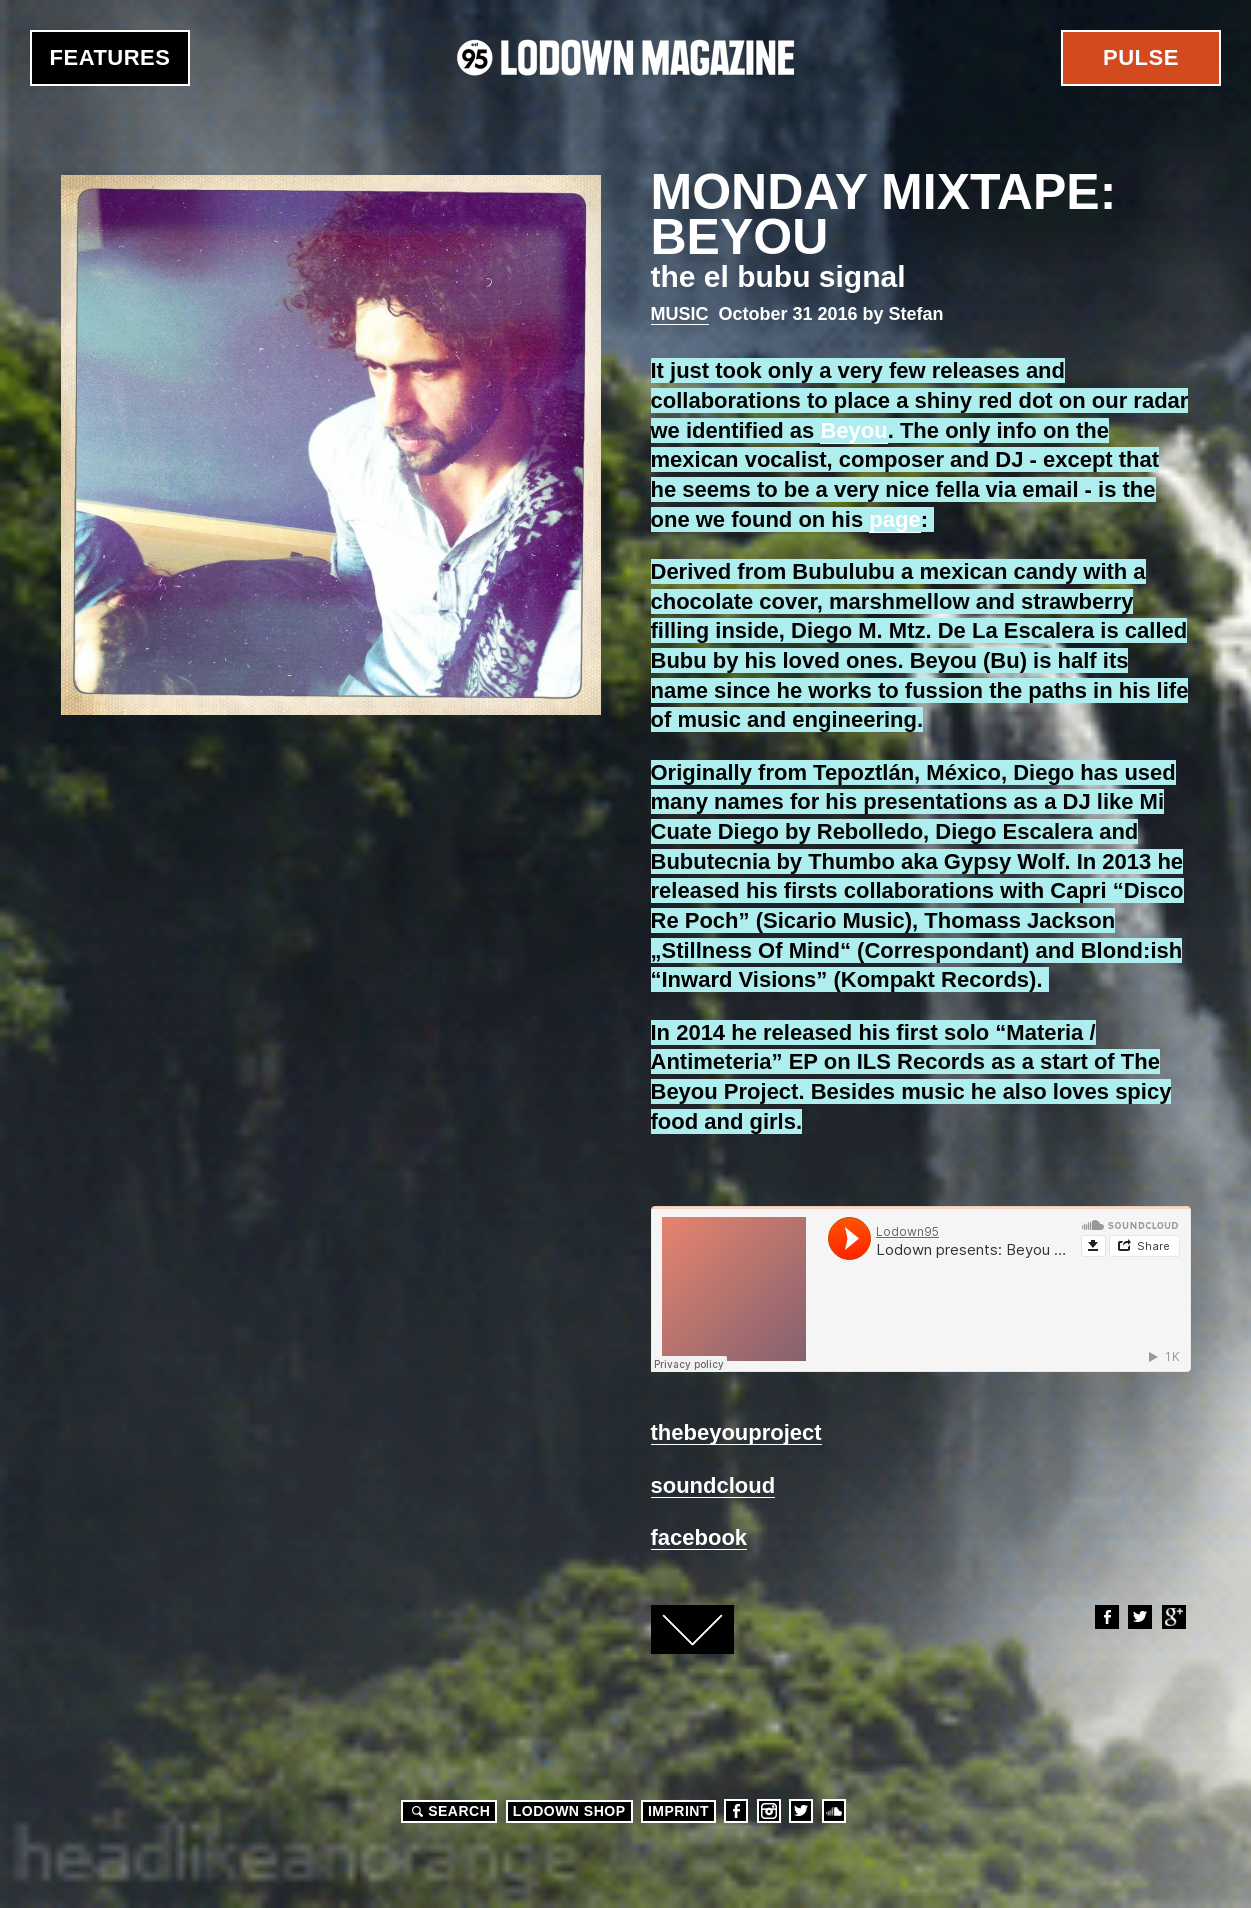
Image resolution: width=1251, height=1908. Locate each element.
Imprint (678, 1811)
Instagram (769, 1811)
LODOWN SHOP (569, 1811)
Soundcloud (834, 1811)
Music (680, 314)
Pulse (1141, 57)
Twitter (1139, 1617)
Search (448, 1811)
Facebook (1106, 1617)
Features (110, 57)
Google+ (1173, 1617)
